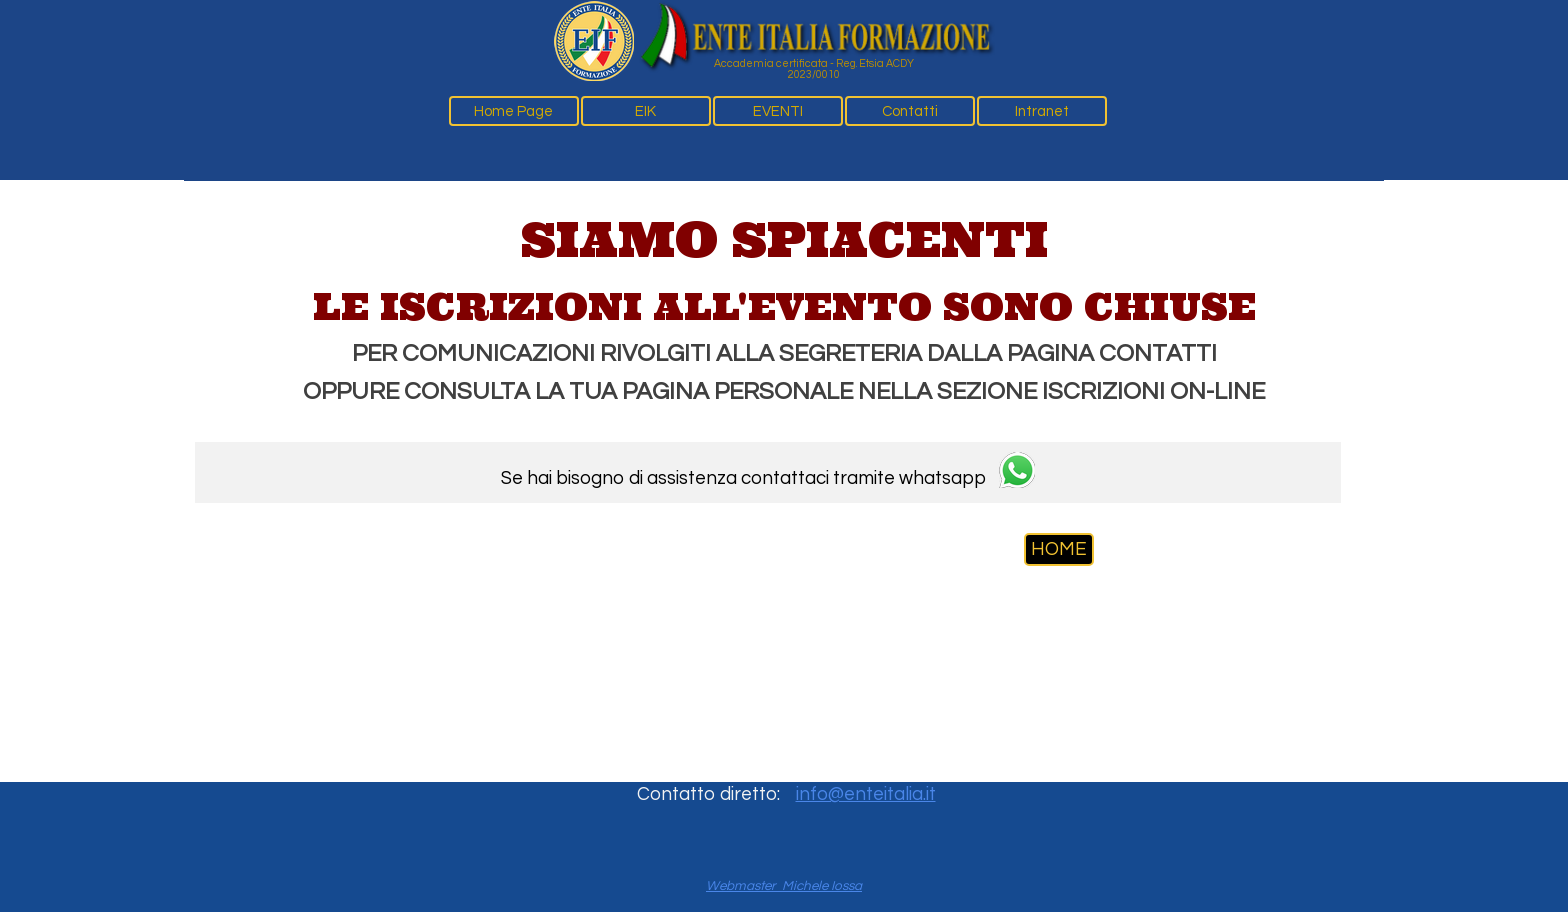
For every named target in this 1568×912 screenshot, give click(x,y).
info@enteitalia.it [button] (866, 794)
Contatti (910, 111)
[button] (1017, 472)
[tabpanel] (784, 307)
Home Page (513, 111)
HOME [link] (1059, 549)
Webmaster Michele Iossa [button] (784, 886)
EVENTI (778, 111)
